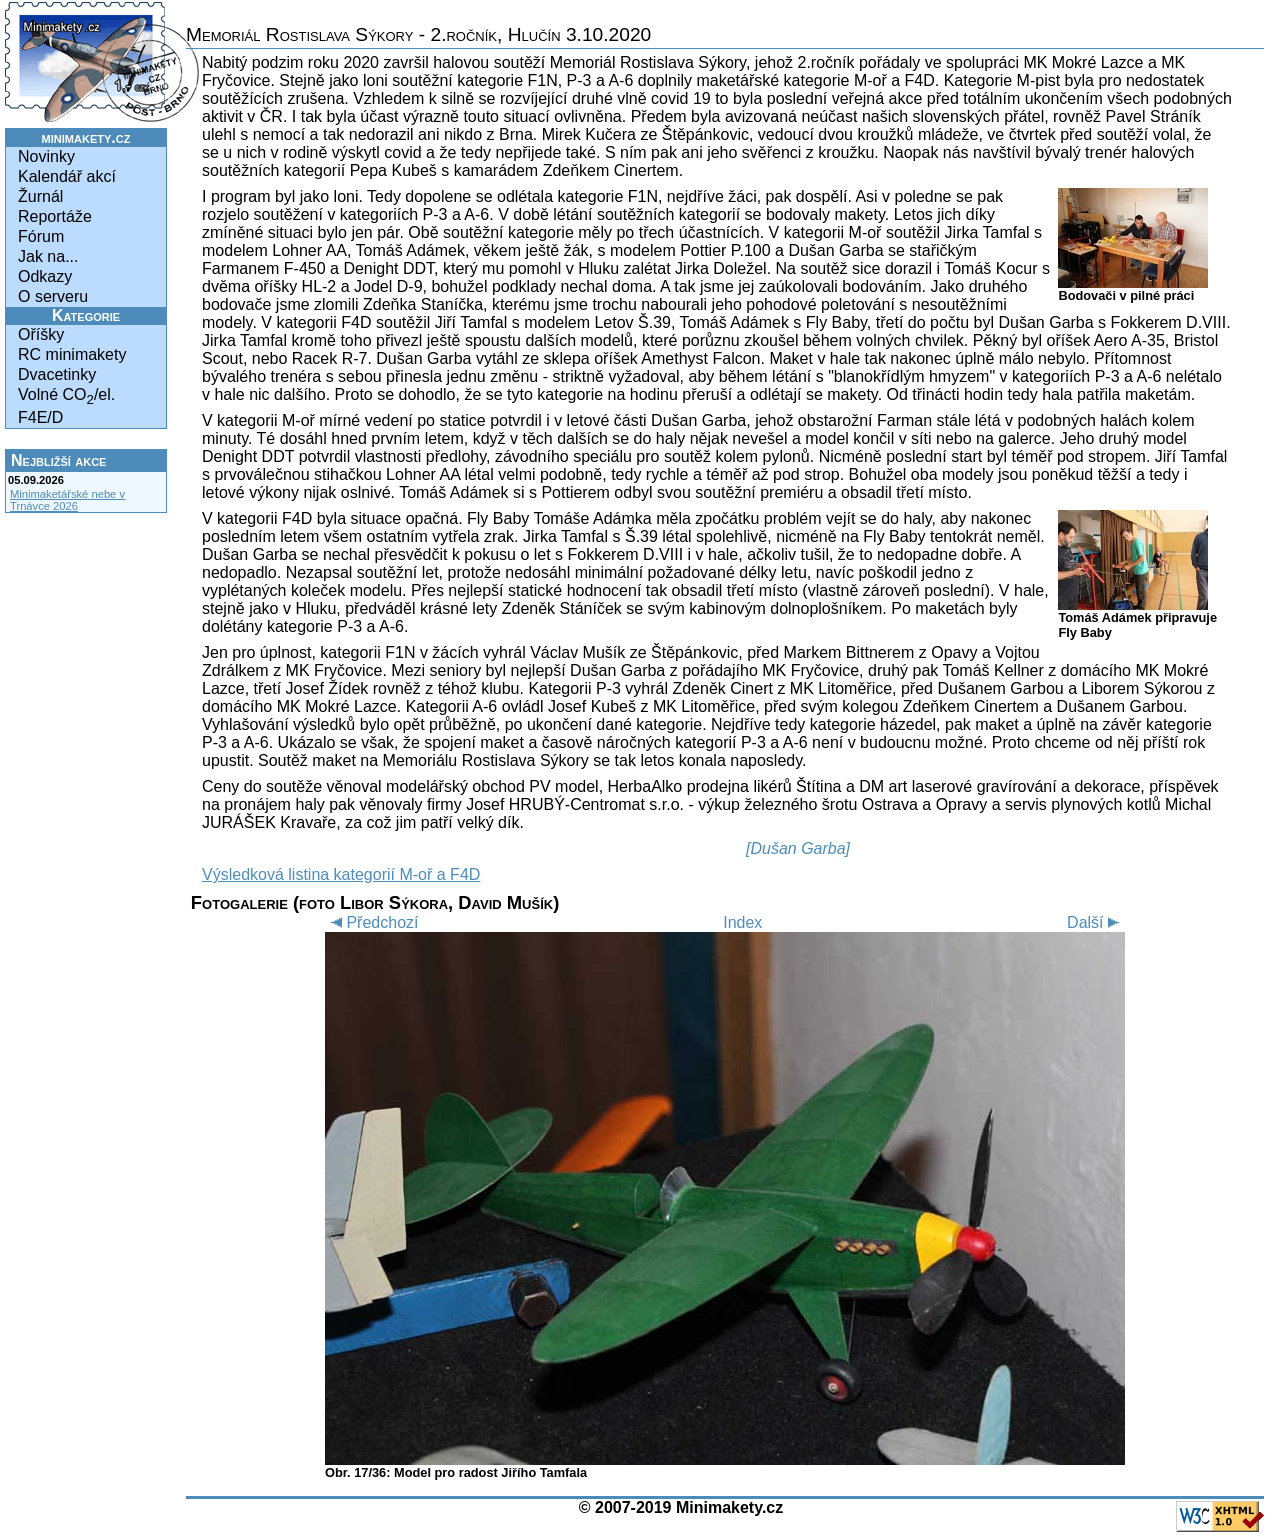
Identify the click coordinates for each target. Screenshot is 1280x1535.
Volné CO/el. (66, 396)
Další (1096, 922)
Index (742, 922)
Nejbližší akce (58, 460)
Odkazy (45, 276)
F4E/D (40, 417)
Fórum (41, 236)
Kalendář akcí (67, 176)
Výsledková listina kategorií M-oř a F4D (341, 874)
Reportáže (55, 216)
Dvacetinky (57, 374)
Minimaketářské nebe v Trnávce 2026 (67, 500)
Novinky (46, 156)
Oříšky (41, 334)
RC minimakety (72, 354)
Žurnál (40, 196)
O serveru (53, 296)
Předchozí (371, 922)
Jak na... (48, 256)
